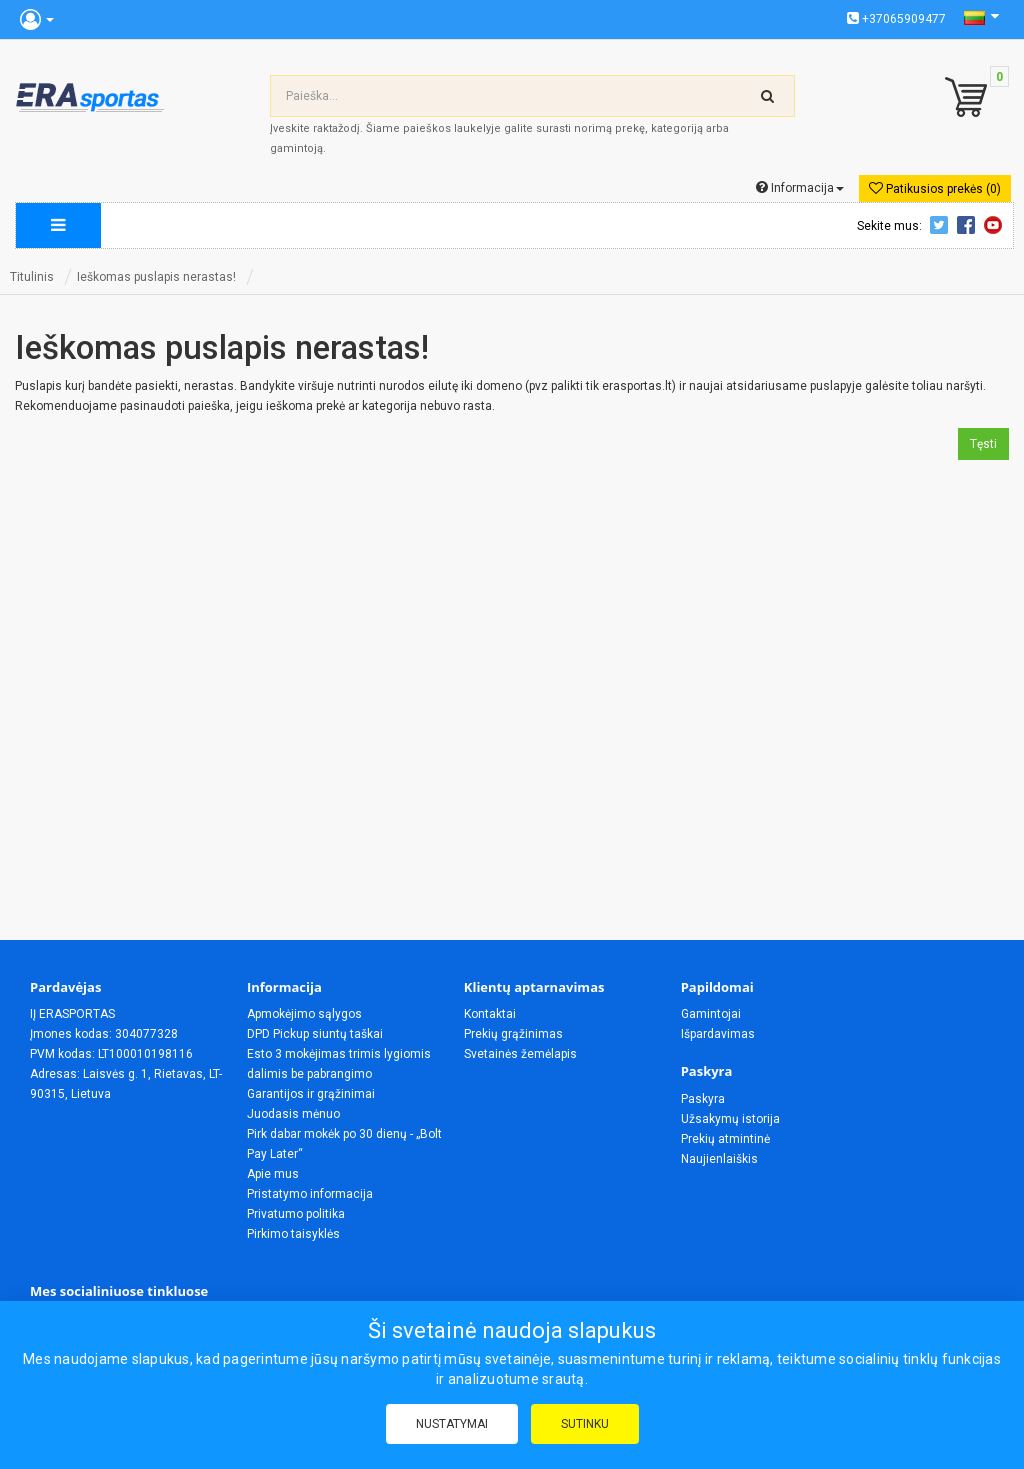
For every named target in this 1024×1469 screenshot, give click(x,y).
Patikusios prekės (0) (935, 188)
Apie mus (273, 1174)
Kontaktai (490, 1014)
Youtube (996, 225)
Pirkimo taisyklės (293, 1234)
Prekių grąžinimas (513, 1034)
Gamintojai (711, 1014)
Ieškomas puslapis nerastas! (156, 277)
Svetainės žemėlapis (520, 1054)
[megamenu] (58, 225)
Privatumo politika (296, 1214)
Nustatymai (452, 1424)
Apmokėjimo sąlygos (304, 1014)
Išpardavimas (718, 1034)
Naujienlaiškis (719, 1159)
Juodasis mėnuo (293, 1114)
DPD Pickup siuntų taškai (315, 1034)
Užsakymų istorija (730, 1119)
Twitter (942, 225)
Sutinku (585, 1424)
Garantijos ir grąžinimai (311, 1094)
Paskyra (703, 1099)
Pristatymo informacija (310, 1194)
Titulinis (32, 277)
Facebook (969, 225)
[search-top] (768, 96)
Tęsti (983, 444)
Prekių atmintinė (725, 1139)
